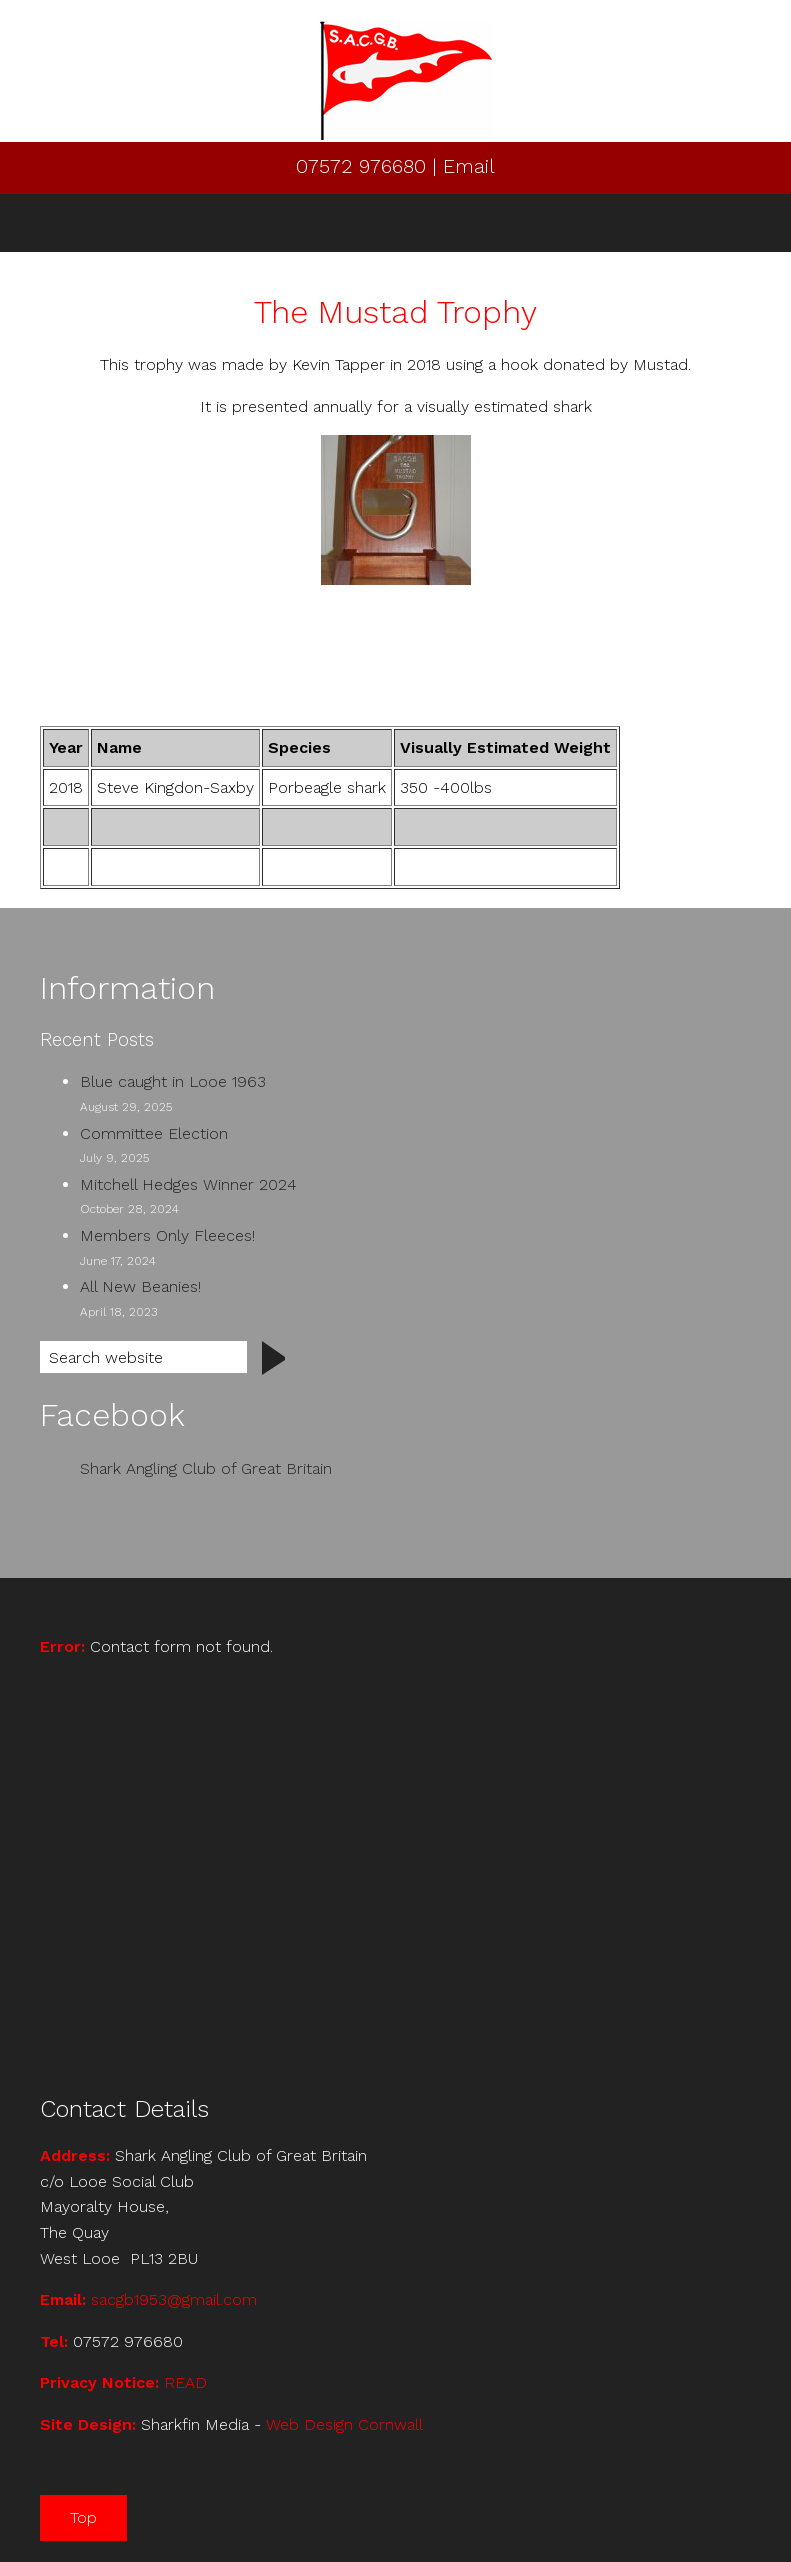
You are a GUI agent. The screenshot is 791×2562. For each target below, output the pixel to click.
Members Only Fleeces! (167, 1235)
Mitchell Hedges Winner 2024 (188, 1184)
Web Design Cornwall (344, 2424)
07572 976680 (364, 166)
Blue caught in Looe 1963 (173, 1081)
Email (469, 166)
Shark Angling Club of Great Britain (206, 1468)
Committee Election (154, 1133)
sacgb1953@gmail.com (174, 2299)
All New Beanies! (140, 1286)
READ (185, 2382)
